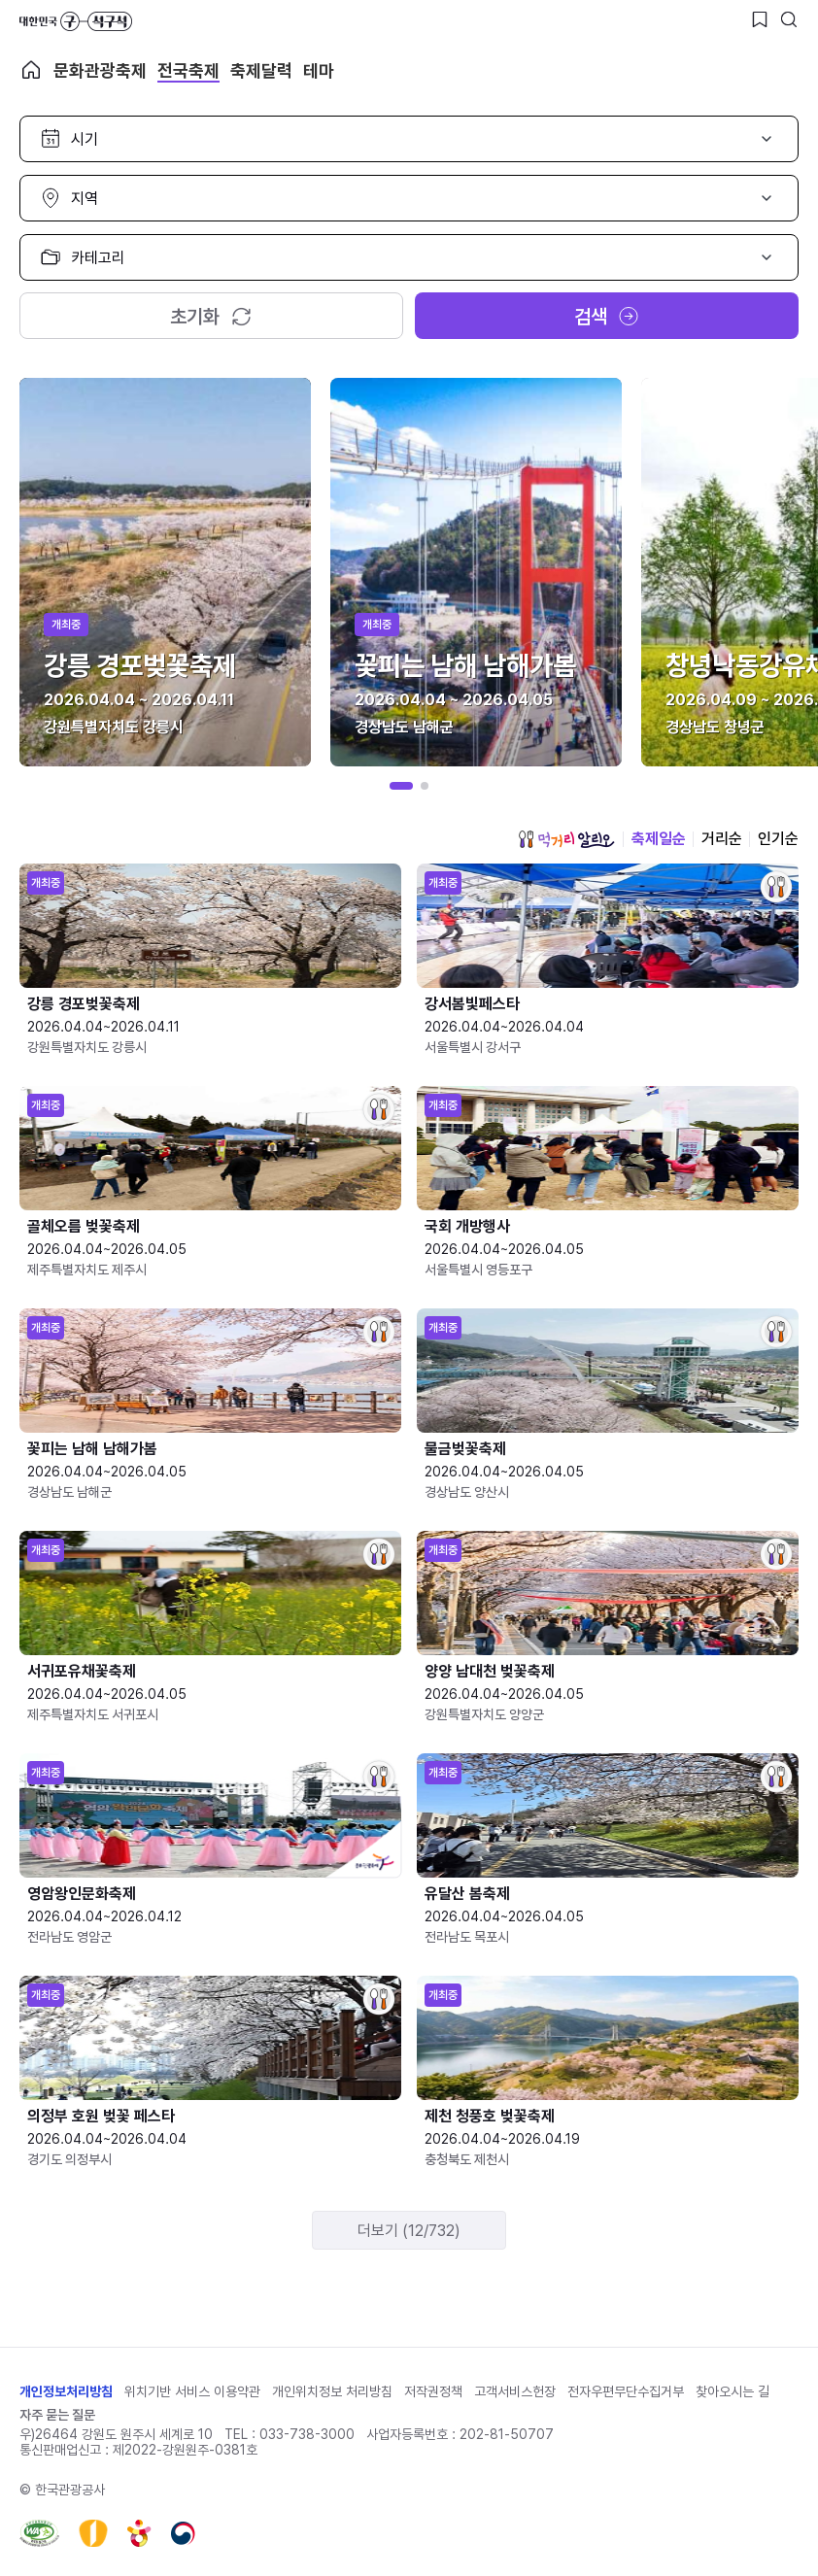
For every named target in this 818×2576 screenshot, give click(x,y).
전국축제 (188, 70)
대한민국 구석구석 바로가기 (75, 21)
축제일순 (658, 839)
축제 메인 (31, 70)
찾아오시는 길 (732, 2391)
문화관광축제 (100, 70)
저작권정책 (433, 2391)
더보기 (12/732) (409, 2230)
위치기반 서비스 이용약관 (192, 2391)
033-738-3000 (307, 2434)
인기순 (778, 839)
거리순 (721, 839)
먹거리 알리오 (566, 839)
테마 (318, 70)
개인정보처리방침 (66, 2391)
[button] (401, 786)
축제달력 (261, 70)
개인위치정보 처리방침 (332, 2391)
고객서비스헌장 (515, 2391)
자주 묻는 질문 (57, 2415)
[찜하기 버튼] (759, 19)
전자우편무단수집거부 (625, 2391)
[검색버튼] (789, 19)
